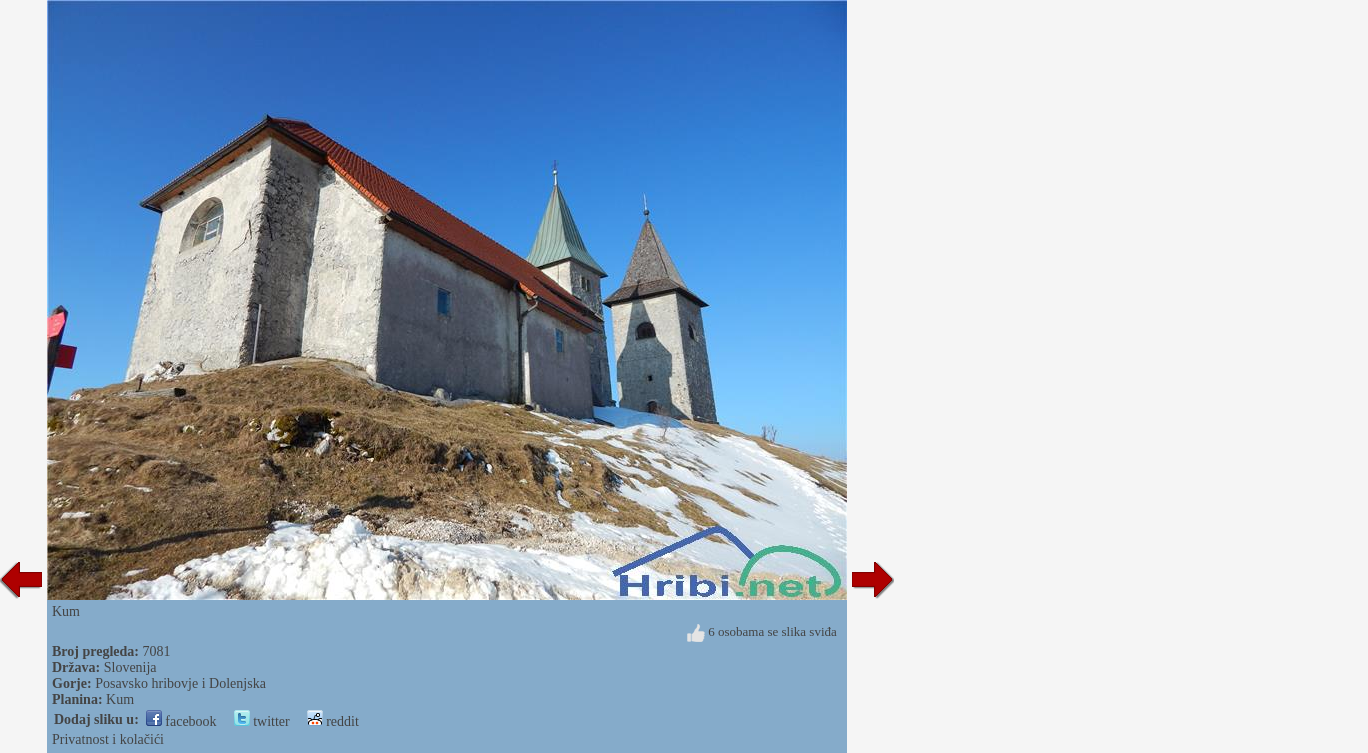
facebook (181, 721)
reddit (333, 721)
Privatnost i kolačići (108, 739)
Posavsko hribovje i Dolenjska (180, 683)
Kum (120, 699)
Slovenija (130, 667)
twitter (262, 721)
